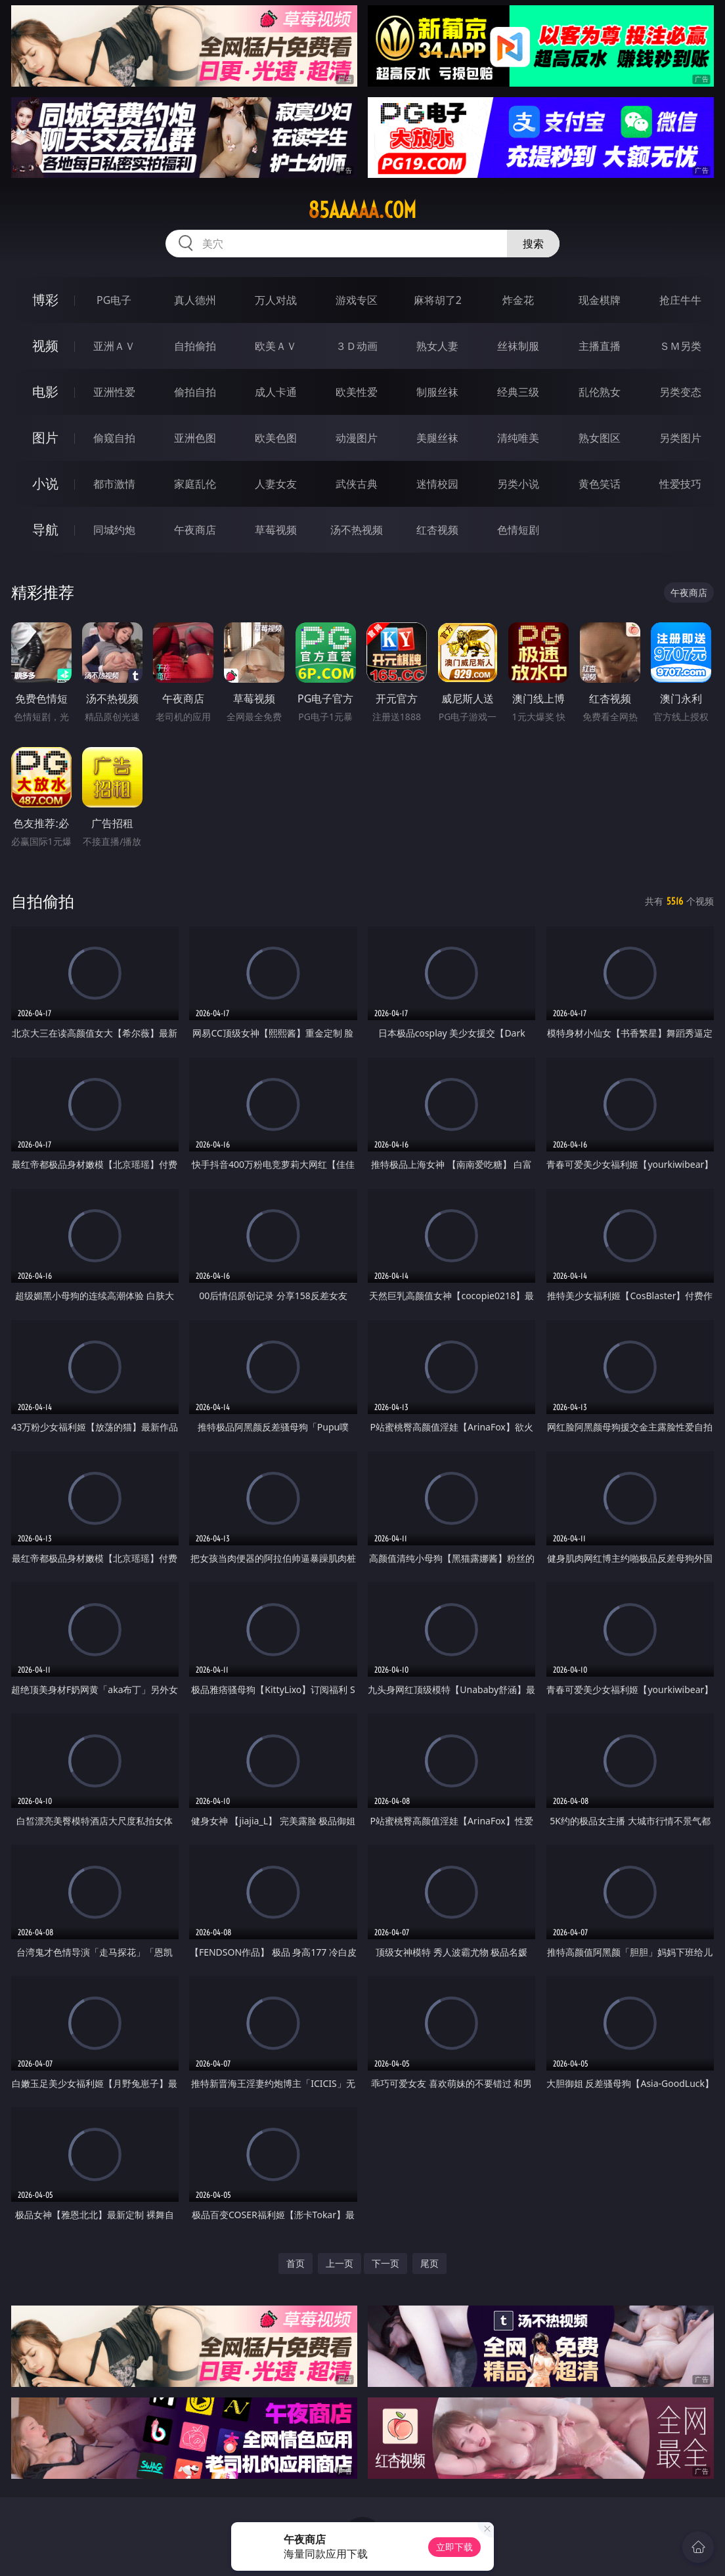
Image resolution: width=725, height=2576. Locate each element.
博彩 (45, 300)
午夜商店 (195, 530)
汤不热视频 (356, 530)
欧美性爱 (357, 392)
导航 (45, 529)
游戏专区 (357, 300)
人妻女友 (276, 484)
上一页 (339, 2263)
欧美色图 (276, 438)
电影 (45, 391)
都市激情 (114, 484)
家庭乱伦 (195, 484)
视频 (45, 345)
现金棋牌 (600, 300)
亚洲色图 (195, 438)
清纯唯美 (518, 438)
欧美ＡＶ (276, 346)
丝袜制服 (518, 346)
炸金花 (518, 300)
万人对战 (276, 300)
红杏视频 (437, 530)
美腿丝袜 (437, 438)
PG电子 (114, 300)
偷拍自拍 (195, 392)
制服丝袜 (437, 392)
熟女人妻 (437, 346)
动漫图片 (357, 438)
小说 (45, 483)
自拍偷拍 (195, 346)
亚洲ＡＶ (114, 346)
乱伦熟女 (600, 392)
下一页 (385, 2263)
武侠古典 (357, 484)
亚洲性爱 (114, 392)
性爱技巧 (680, 484)
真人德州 (195, 300)
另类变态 (680, 392)
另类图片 (680, 438)
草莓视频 (276, 530)
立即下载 (454, 2547)
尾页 (429, 2263)
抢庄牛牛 (680, 300)
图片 (45, 437)
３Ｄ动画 (357, 346)
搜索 (533, 243)
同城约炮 (114, 530)
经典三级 (518, 392)
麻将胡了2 (438, 300)
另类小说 (518, 484)
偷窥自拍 (114, 438)
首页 (295, 2263)
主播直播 (600, 346)
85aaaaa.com (362, 210)
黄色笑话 (600, 484)
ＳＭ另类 (680, 346)
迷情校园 (437, 484)
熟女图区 (600, 438)
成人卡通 (276, 392)
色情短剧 (518, 530)
